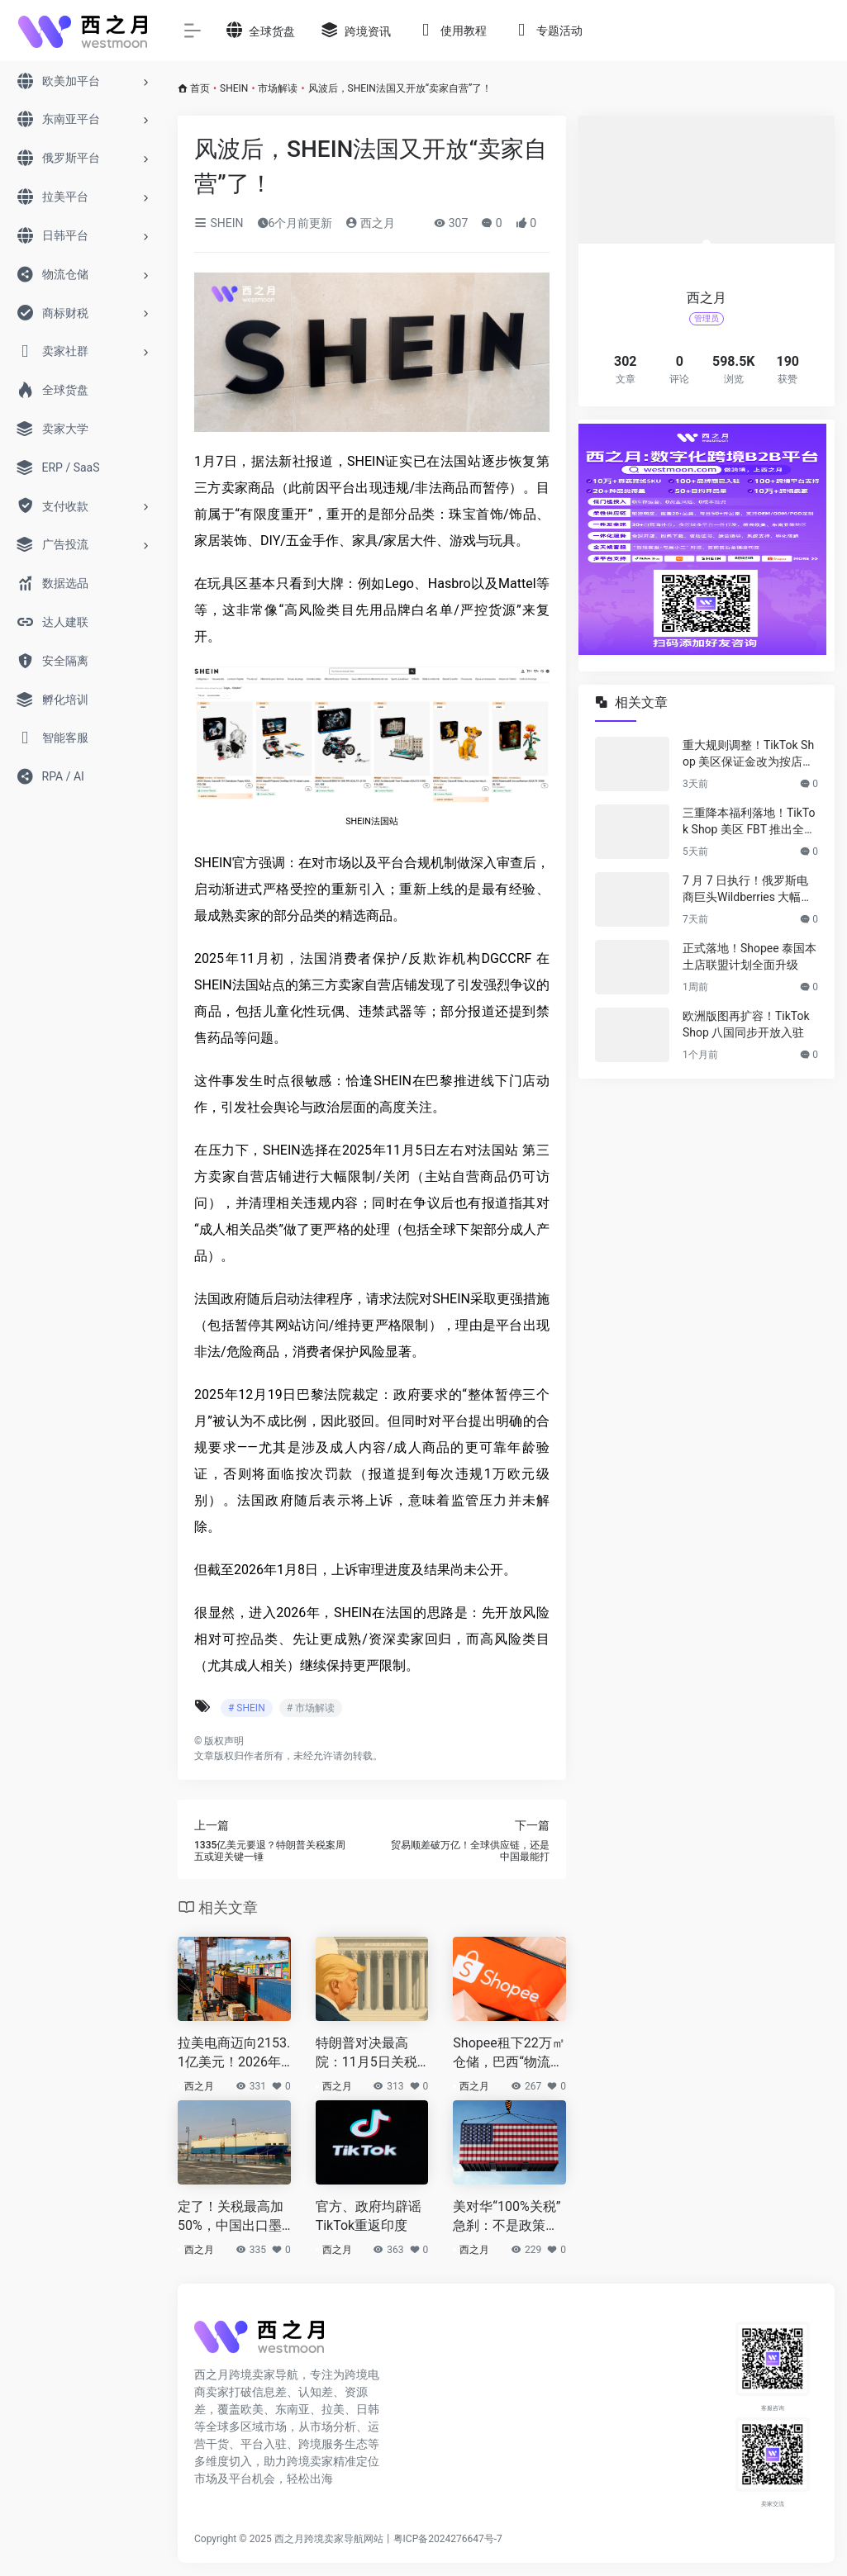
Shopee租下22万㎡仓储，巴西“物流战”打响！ (508, 2053)
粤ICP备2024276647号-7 (447, 2539)
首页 (200, 88)
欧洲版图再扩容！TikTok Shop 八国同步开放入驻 (746, 1024)
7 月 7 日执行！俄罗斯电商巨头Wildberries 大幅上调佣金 (747, 889)
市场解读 (277, 88)
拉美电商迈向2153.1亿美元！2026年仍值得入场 (234, 2053)
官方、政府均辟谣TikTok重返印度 (368, 2216)
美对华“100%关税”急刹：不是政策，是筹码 (506, 2217)
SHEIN (234, 88)
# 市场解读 (311, 1708)
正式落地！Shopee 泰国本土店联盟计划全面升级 (749, 956)
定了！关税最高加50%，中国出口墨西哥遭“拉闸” (230, 2217)
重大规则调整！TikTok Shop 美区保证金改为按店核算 (748, 754)
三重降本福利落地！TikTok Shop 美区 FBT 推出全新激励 (749, 821)
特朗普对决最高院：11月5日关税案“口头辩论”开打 (366, 2053)
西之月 (369, 223)
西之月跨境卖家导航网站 (328, 2539)
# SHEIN (246, 1708)
